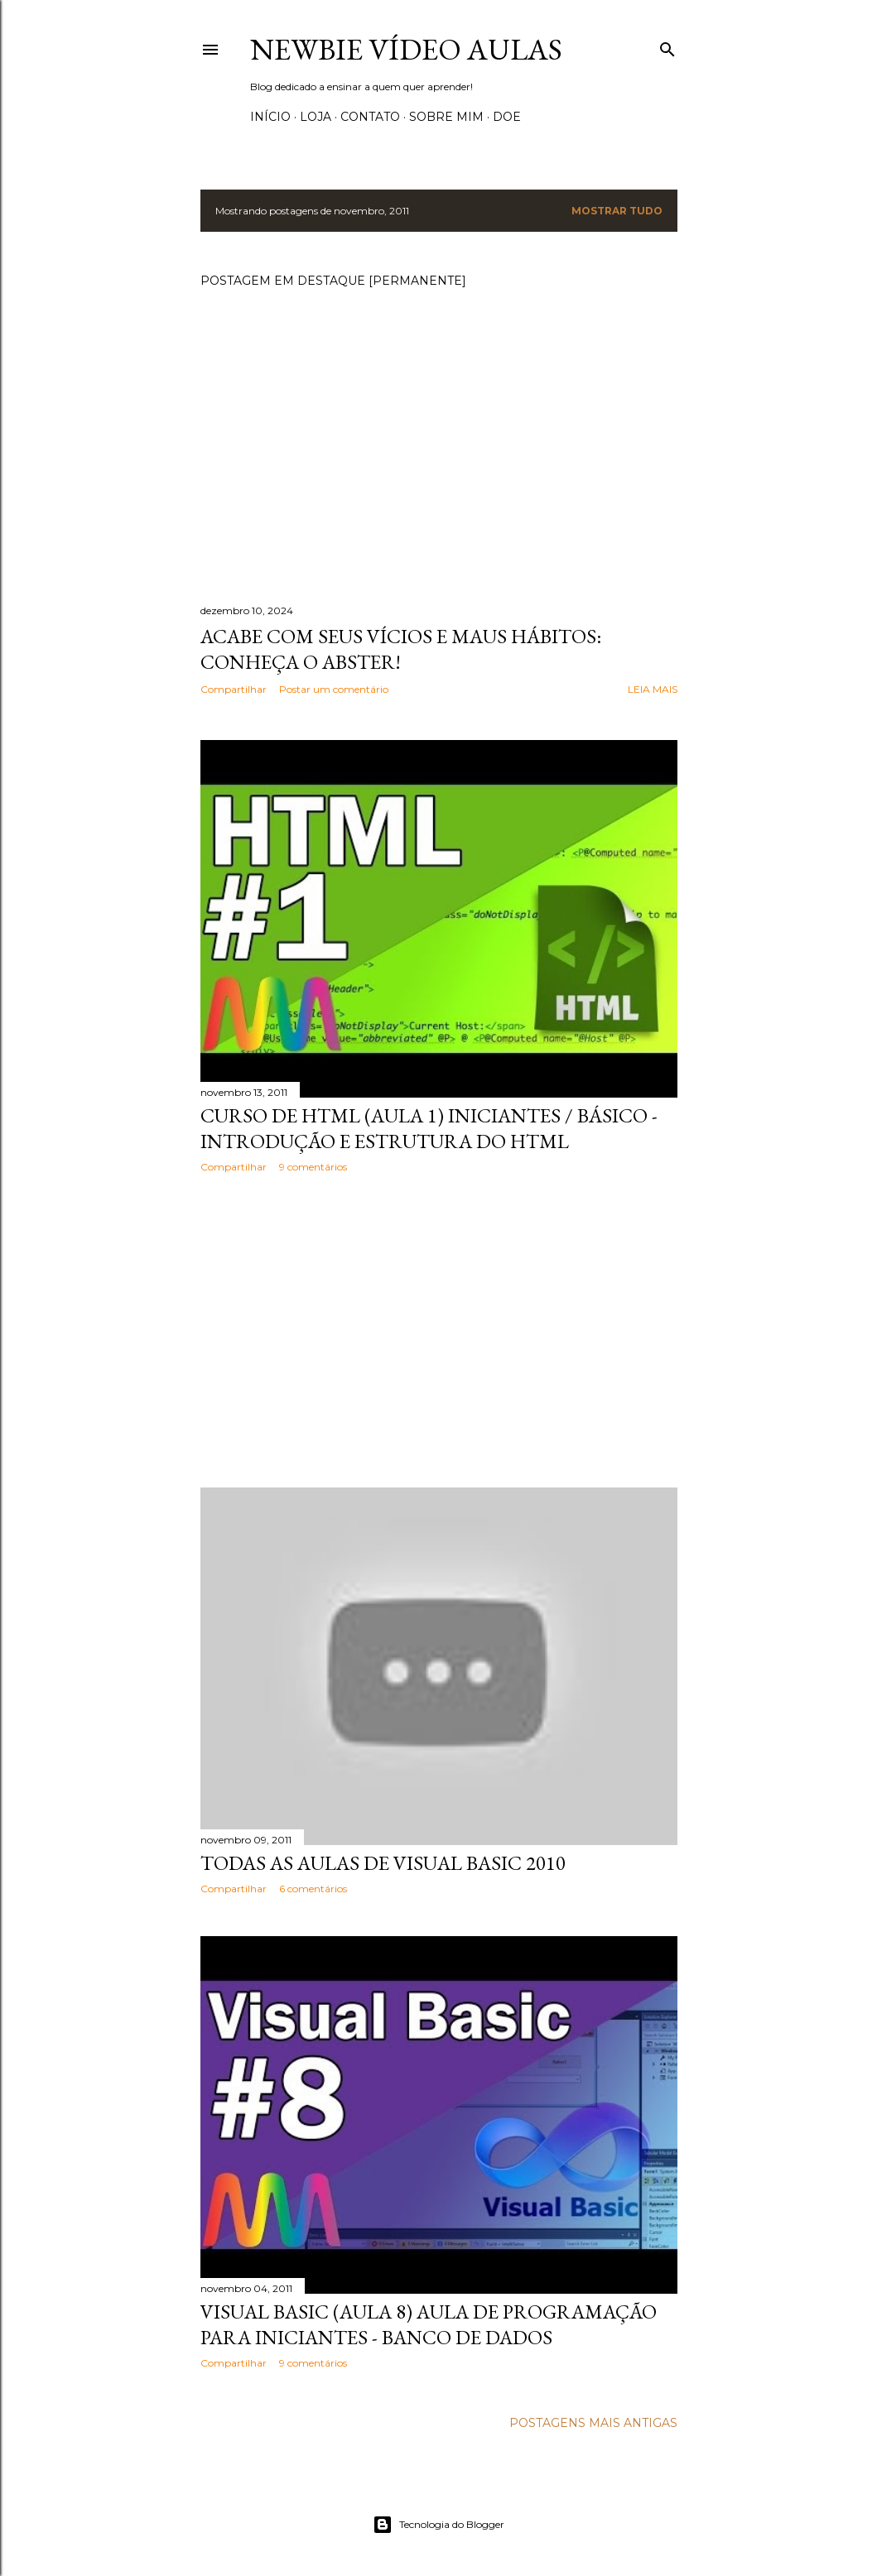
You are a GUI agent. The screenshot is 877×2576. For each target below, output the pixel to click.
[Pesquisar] (667, 46)
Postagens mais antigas (593, 2422)
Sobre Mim (446, 116)
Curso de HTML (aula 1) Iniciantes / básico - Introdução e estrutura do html (429, 1128)
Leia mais (652, 689)
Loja (315, 116)
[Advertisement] (438, 1330)
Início (270, 116)
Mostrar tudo (617, 210)
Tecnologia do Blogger (438, 2525)
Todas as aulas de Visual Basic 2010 (383, 1863)
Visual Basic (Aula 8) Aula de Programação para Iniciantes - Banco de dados (428, 2324)
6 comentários (313, 1888)
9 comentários (313, 1167)
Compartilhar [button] (233, 689)
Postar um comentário (333, 689)
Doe (507, 116)
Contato (370, 116)
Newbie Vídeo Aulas (406, 49)
